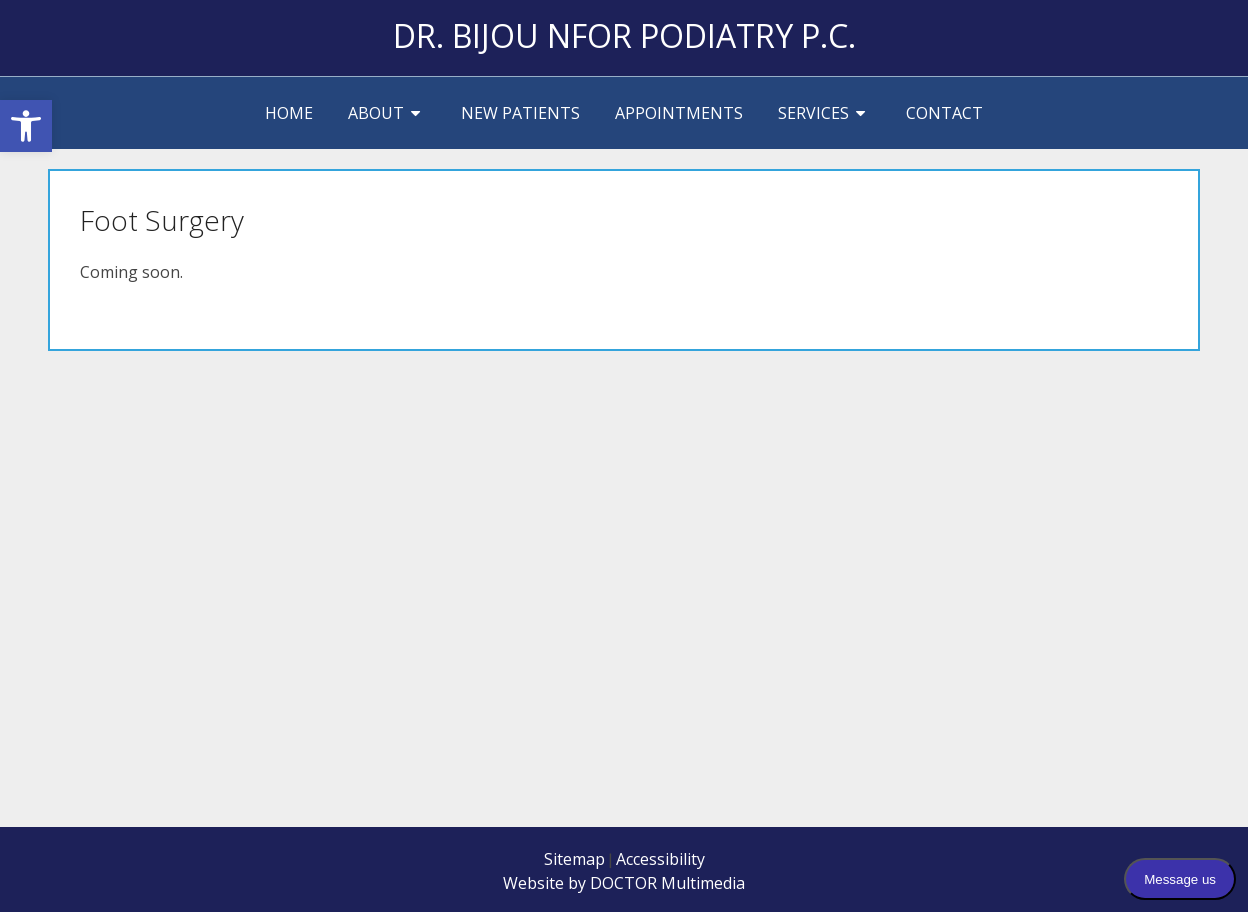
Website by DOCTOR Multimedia (624, 883)
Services (813, 113)
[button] (26, 126)
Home (289, 113)
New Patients (520, 113)
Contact (944, 113)
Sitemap (574, 859)
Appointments (679, 113)
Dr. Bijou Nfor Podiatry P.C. (624, 35)
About (376, 113)
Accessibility (660, 859)
